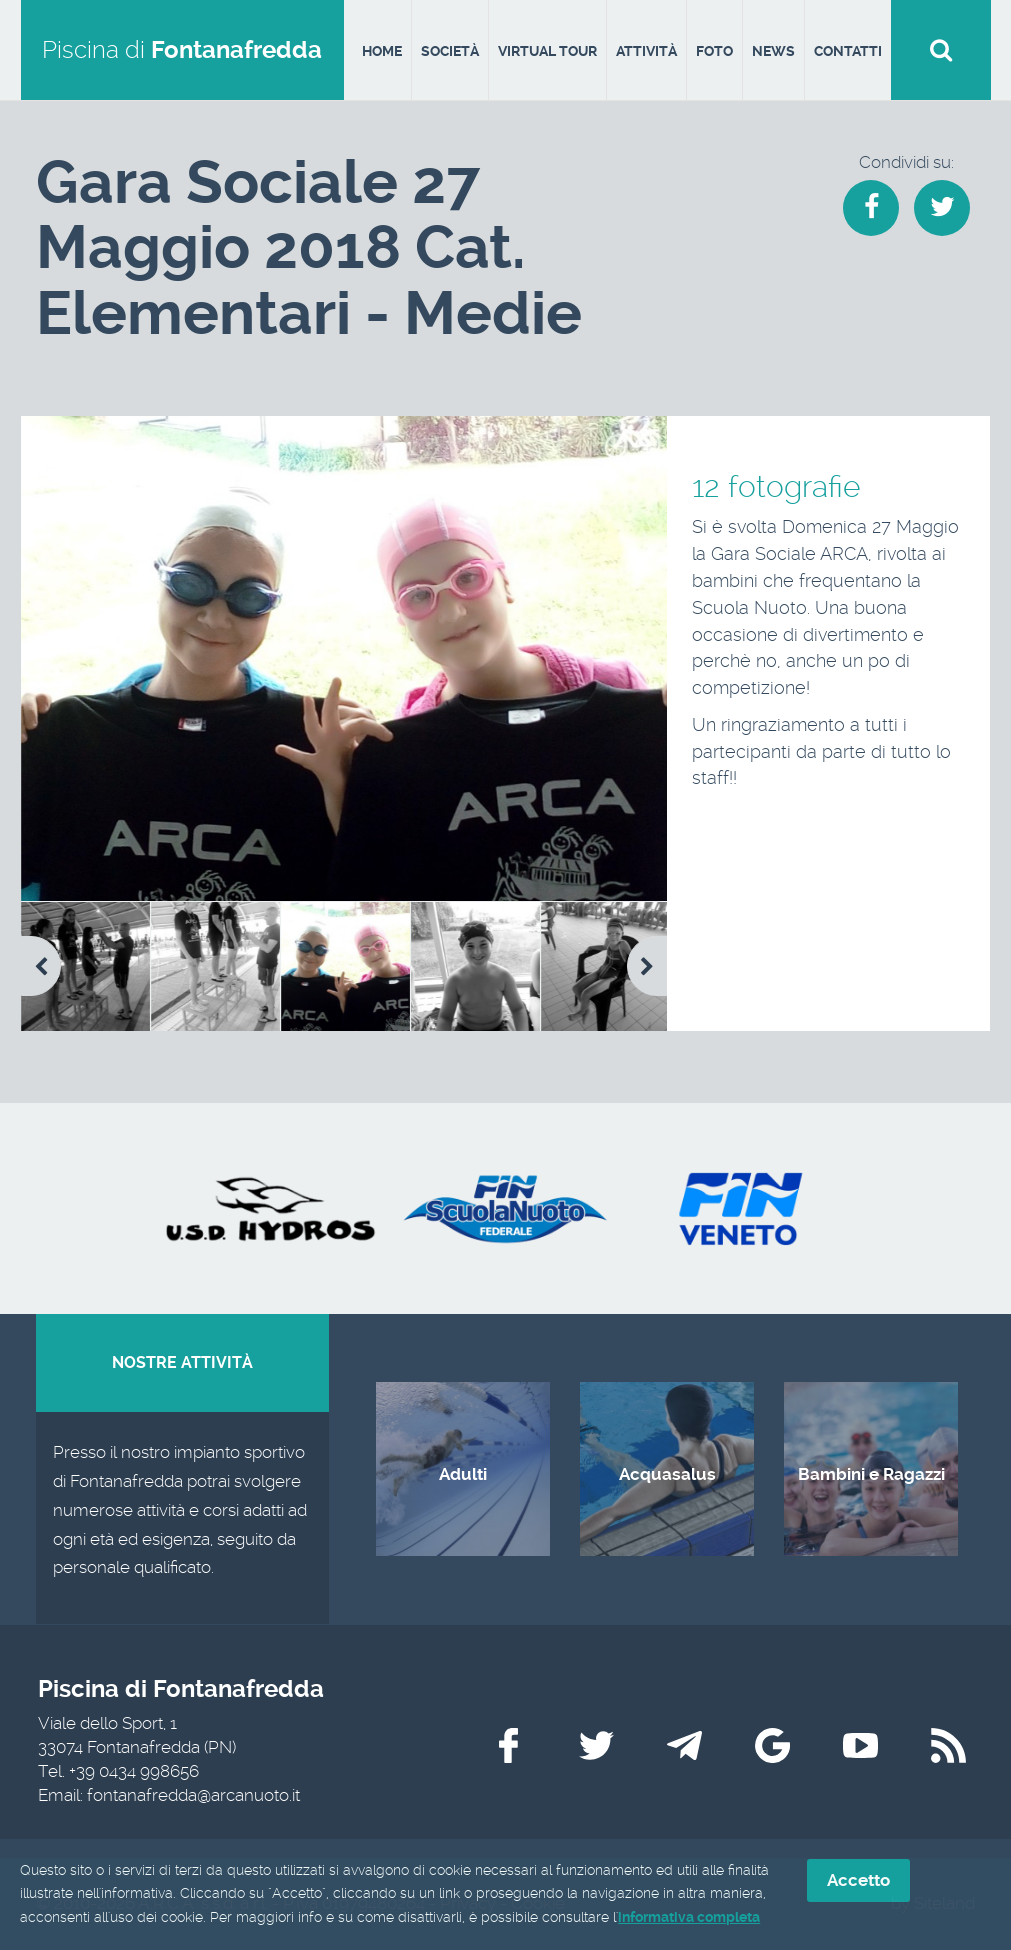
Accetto (858, 1880)
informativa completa (689, 1917)
